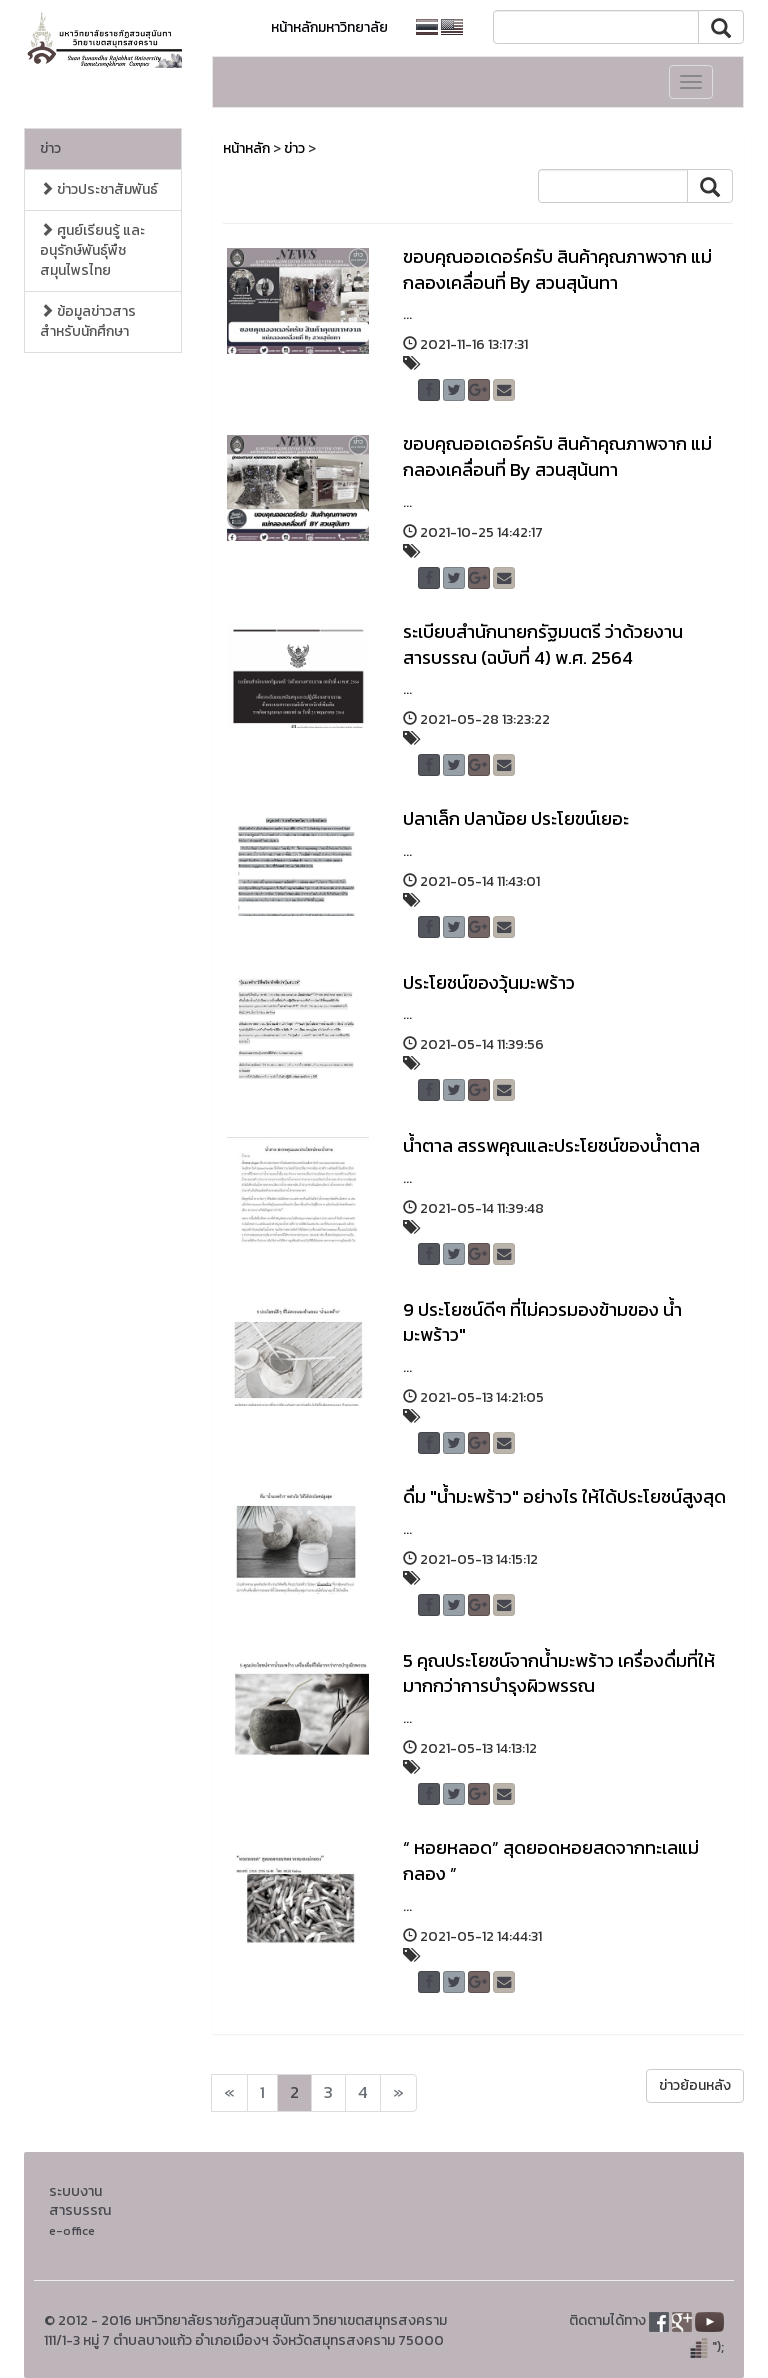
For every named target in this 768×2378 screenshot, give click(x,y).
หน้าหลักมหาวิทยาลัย (329, 27)
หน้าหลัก (246, 148)
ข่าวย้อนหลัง (695, 2085)
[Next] (229, 2093)
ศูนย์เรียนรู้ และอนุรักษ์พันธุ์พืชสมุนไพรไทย (92, 250)
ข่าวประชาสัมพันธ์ (99, 189)
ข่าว (50, 148)
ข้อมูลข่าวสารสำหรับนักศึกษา (88, 321)
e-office (72, 2230)
